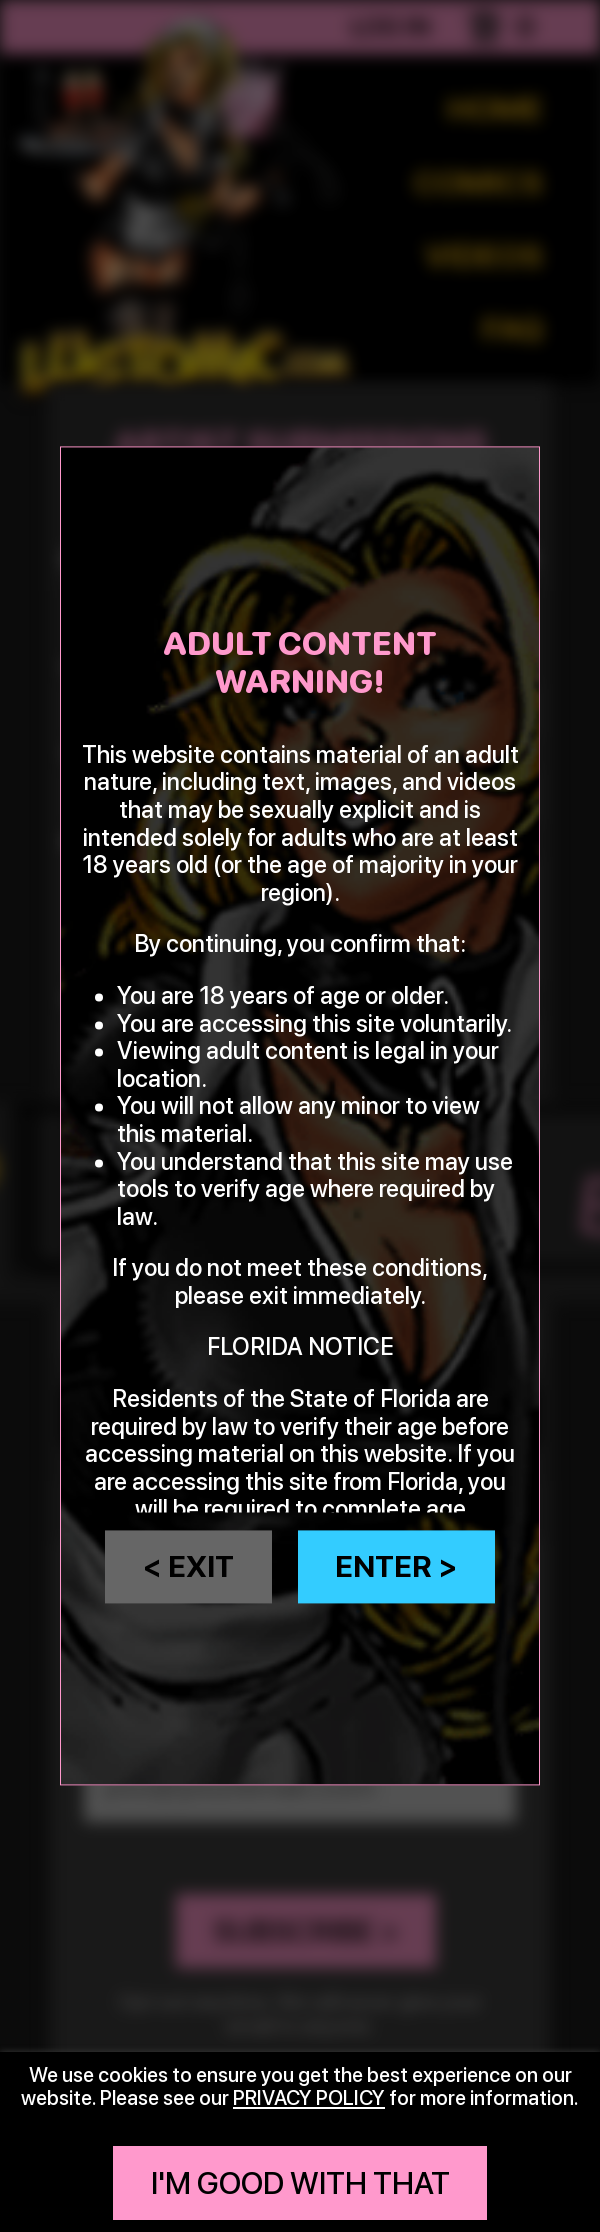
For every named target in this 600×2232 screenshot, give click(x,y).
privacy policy (309, 2098)
